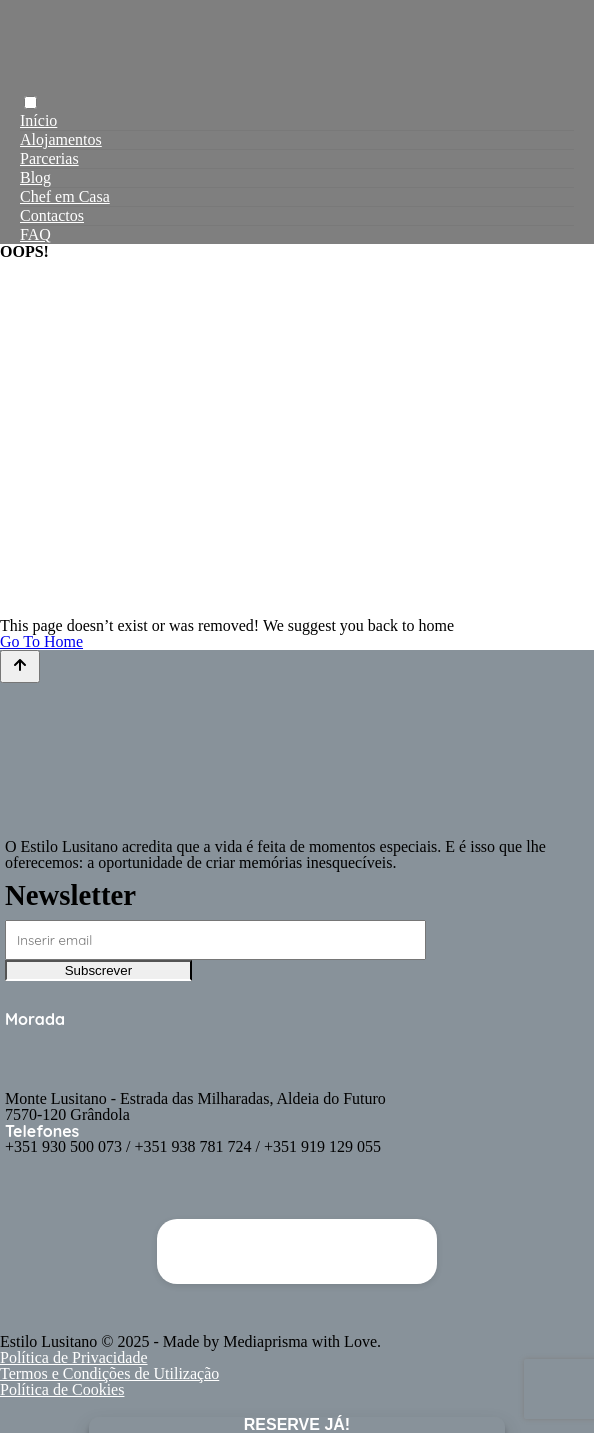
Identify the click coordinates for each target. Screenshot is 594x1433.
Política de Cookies (62, 1389)
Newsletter (70, 895)
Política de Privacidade (74, 1357)
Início (38, 120)
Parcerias (49, 158)
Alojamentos (61, 139)
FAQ (35, 234)
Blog (35, 177)
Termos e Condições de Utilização (109, 1373)
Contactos (52, 215)
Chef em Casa (65, 196)
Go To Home (41, 641)
